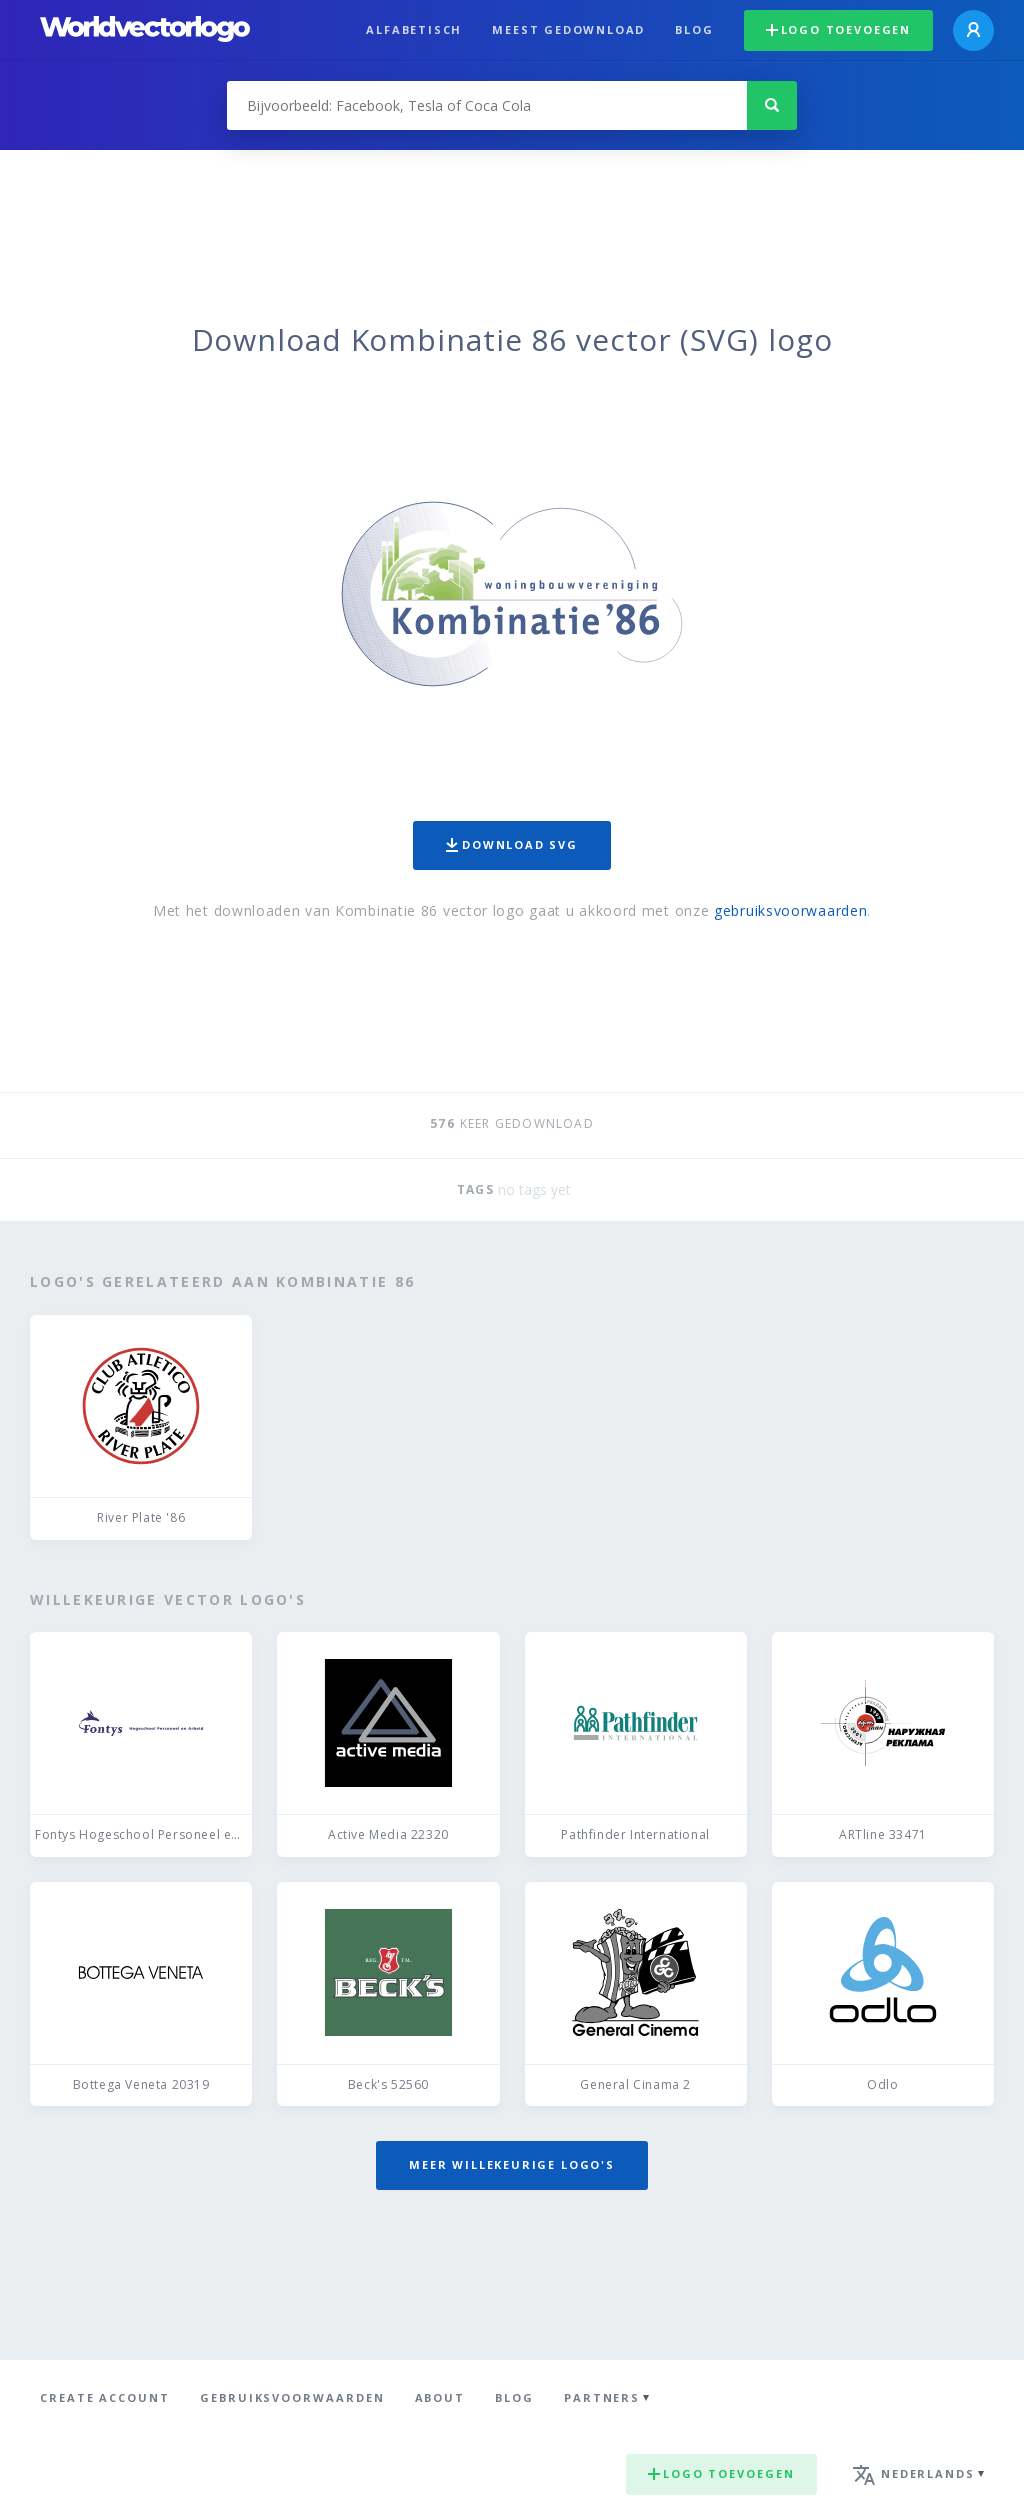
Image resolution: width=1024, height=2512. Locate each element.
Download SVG (512, 844)
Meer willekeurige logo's (512, 2164)
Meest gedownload (568, 29)
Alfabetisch (414, 29)
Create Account (105, 2397)
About (440, 2397)
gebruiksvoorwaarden (790, 910)
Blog (694, 29)
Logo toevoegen (838, 29)
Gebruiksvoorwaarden (292, 2397)
